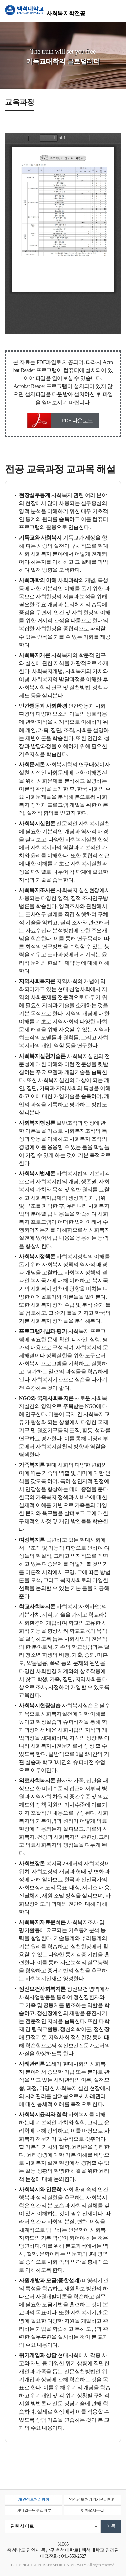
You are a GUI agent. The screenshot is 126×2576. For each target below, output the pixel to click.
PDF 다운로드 (77, 420)
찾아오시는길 (92, 2510)
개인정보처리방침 (33, 2499)
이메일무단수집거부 (33, 2510)
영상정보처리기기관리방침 (92, 2499)
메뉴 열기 (116, 11)
